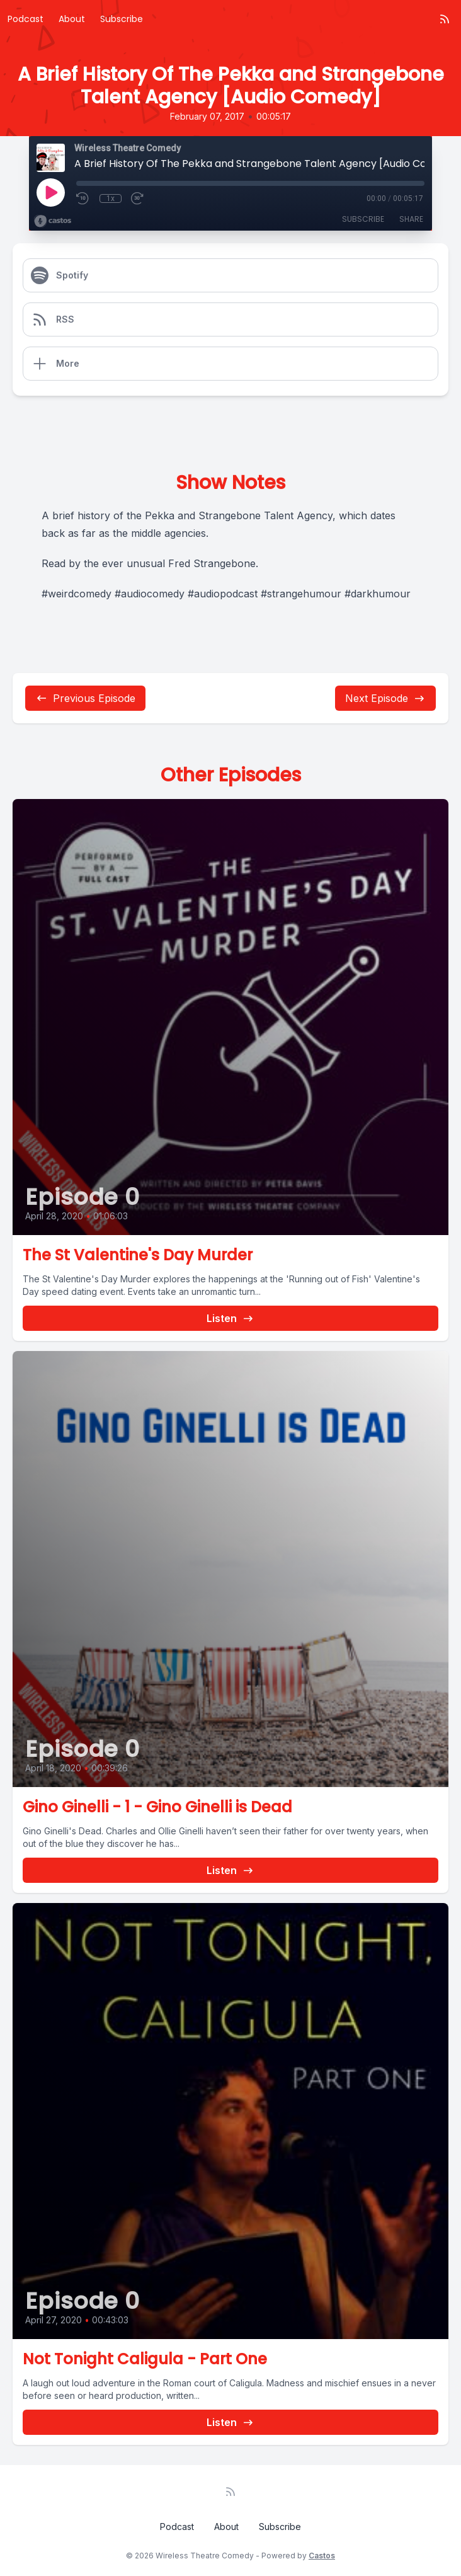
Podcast (25, 19)
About (72, 19)
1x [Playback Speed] (110, 198)
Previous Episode (85, 698)
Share (411, 219)
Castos (322, 2555)
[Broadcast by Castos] (52, 221)
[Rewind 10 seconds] (83, 198)
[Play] (50, 192)
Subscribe (121, 19)
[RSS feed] (444, 19)
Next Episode (385, 698)
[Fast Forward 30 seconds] (138, 198)
